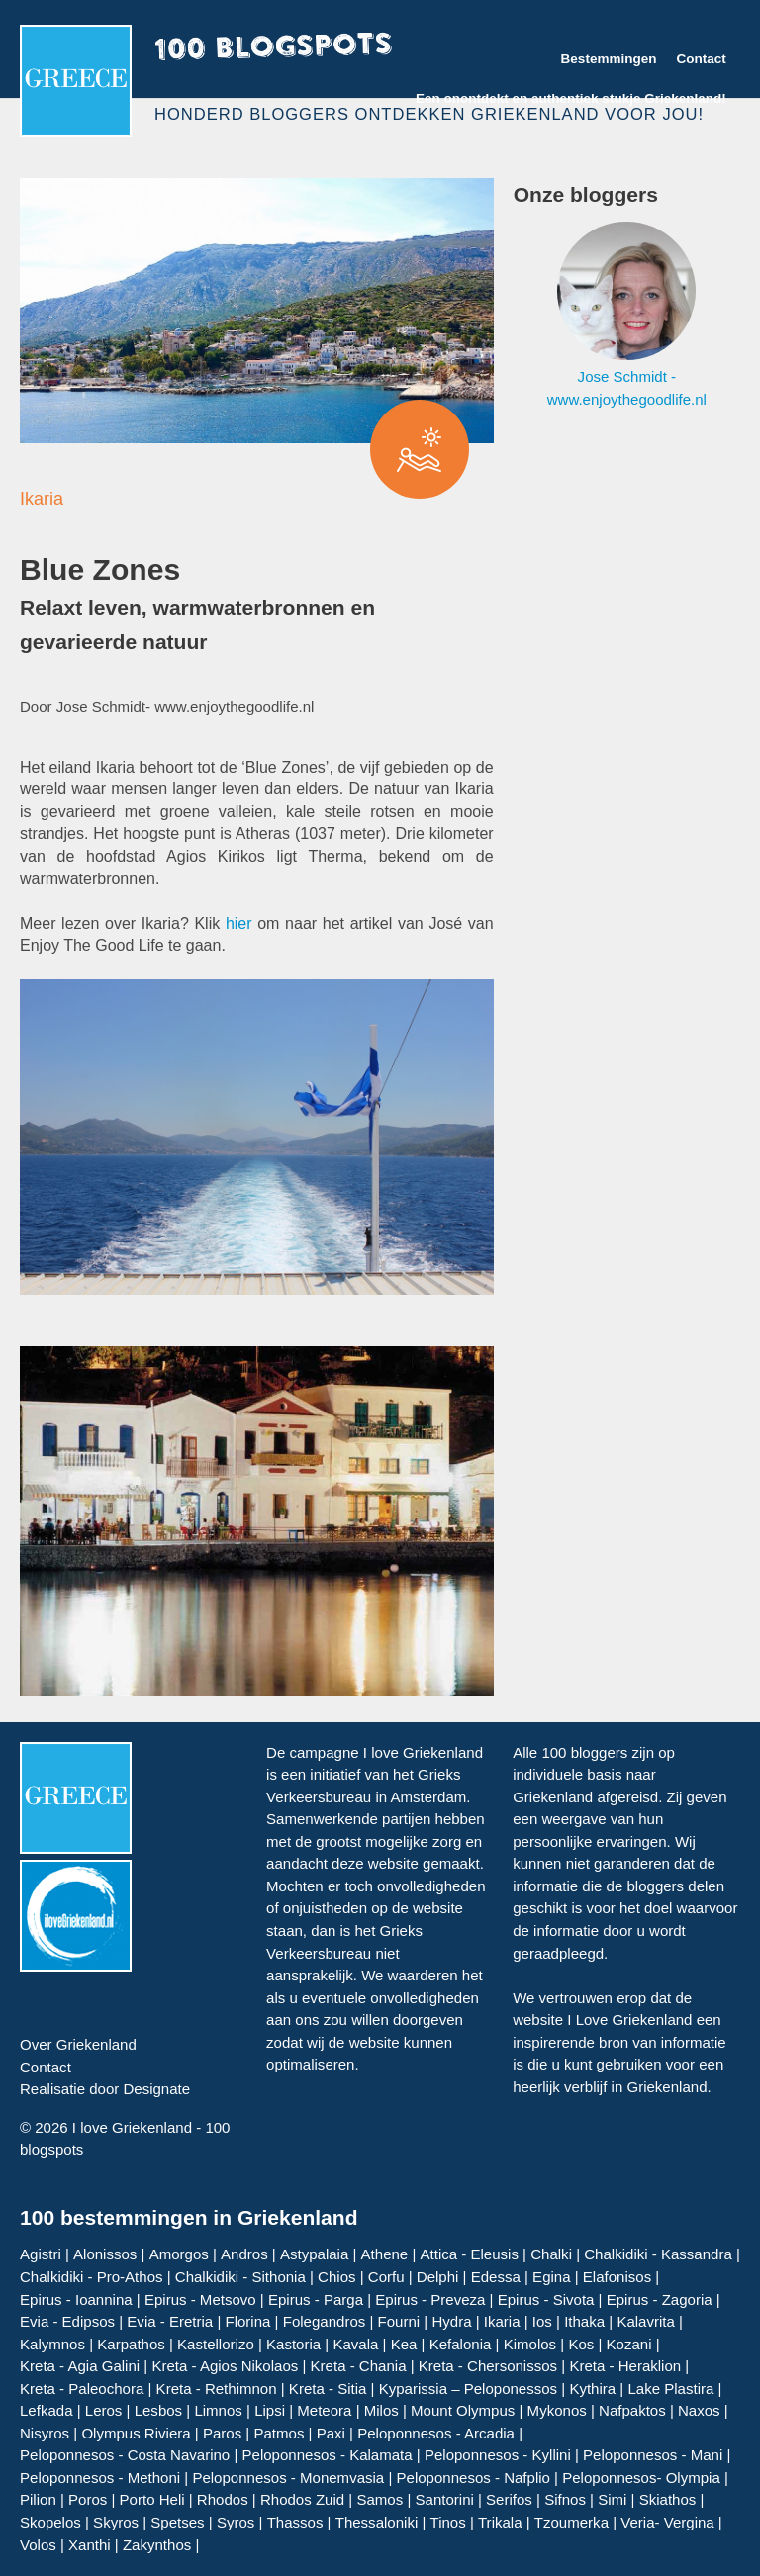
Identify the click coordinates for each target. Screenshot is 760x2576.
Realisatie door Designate (105, 2088)
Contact (700, 58)
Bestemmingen (609, 58)
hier (239, 923)
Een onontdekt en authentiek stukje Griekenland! (571, 98)
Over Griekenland (78, 2044)
